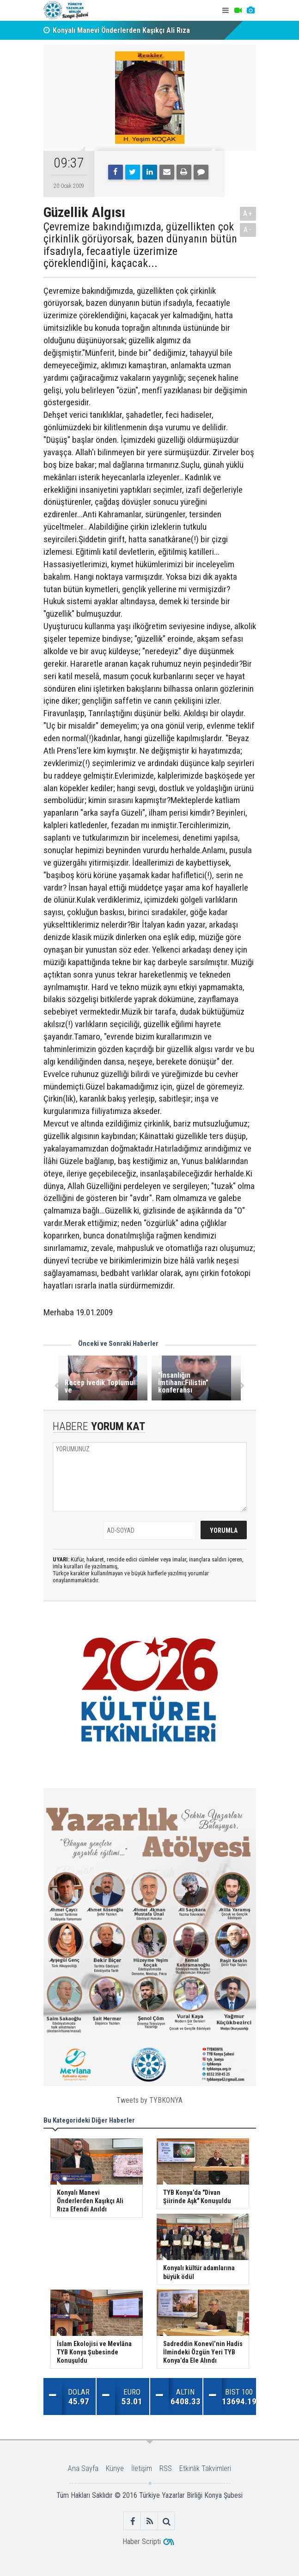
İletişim (141, 2468)
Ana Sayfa (83, 2468)
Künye (115, 2468)
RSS (165, 2468)
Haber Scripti (141, 2541)
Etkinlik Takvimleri (205, 2468)
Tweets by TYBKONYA (149, 2100)
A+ (248, 213)
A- (248, 229)
